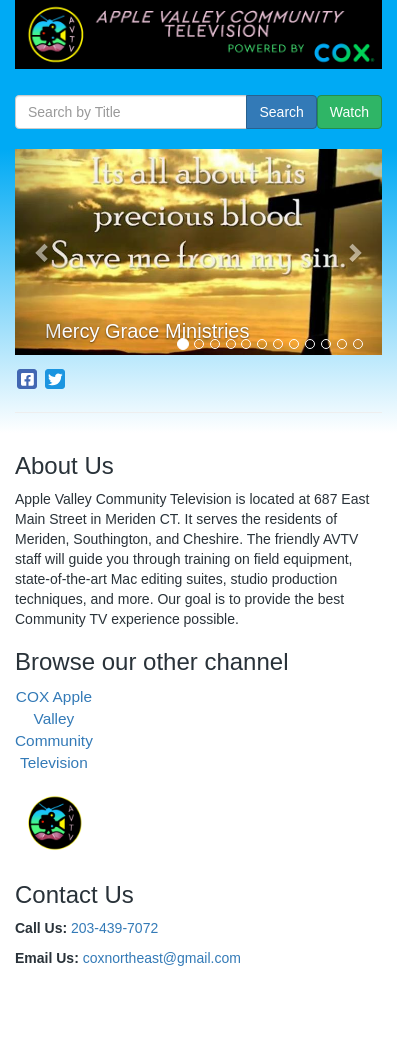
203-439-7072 (114, 928)
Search (281, 112)
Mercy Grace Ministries (147, 331)
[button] (42, 252)
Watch (349, 112)
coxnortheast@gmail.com (162, 958)
